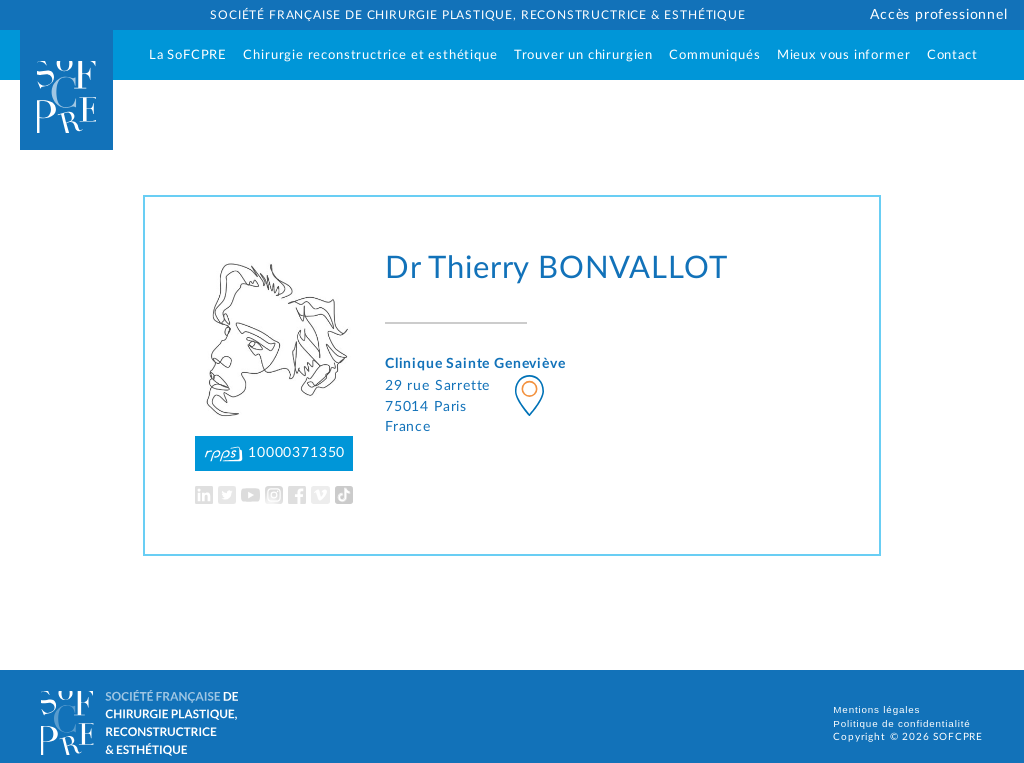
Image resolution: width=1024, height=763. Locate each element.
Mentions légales (876, 709)
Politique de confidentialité (901, 723)
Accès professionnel (939, 15)
